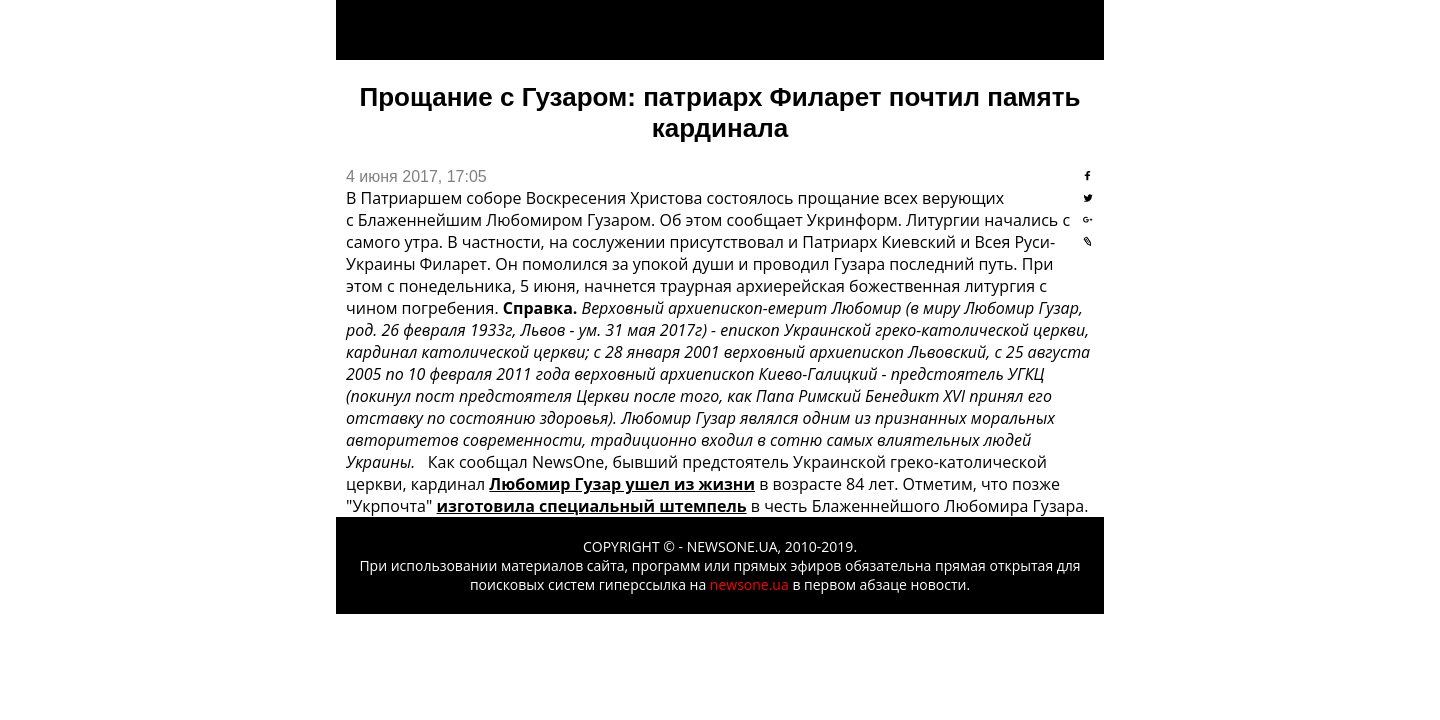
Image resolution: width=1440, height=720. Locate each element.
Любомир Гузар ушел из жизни (622, 484)
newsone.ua (749, 584)
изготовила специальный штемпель (592, 506)
